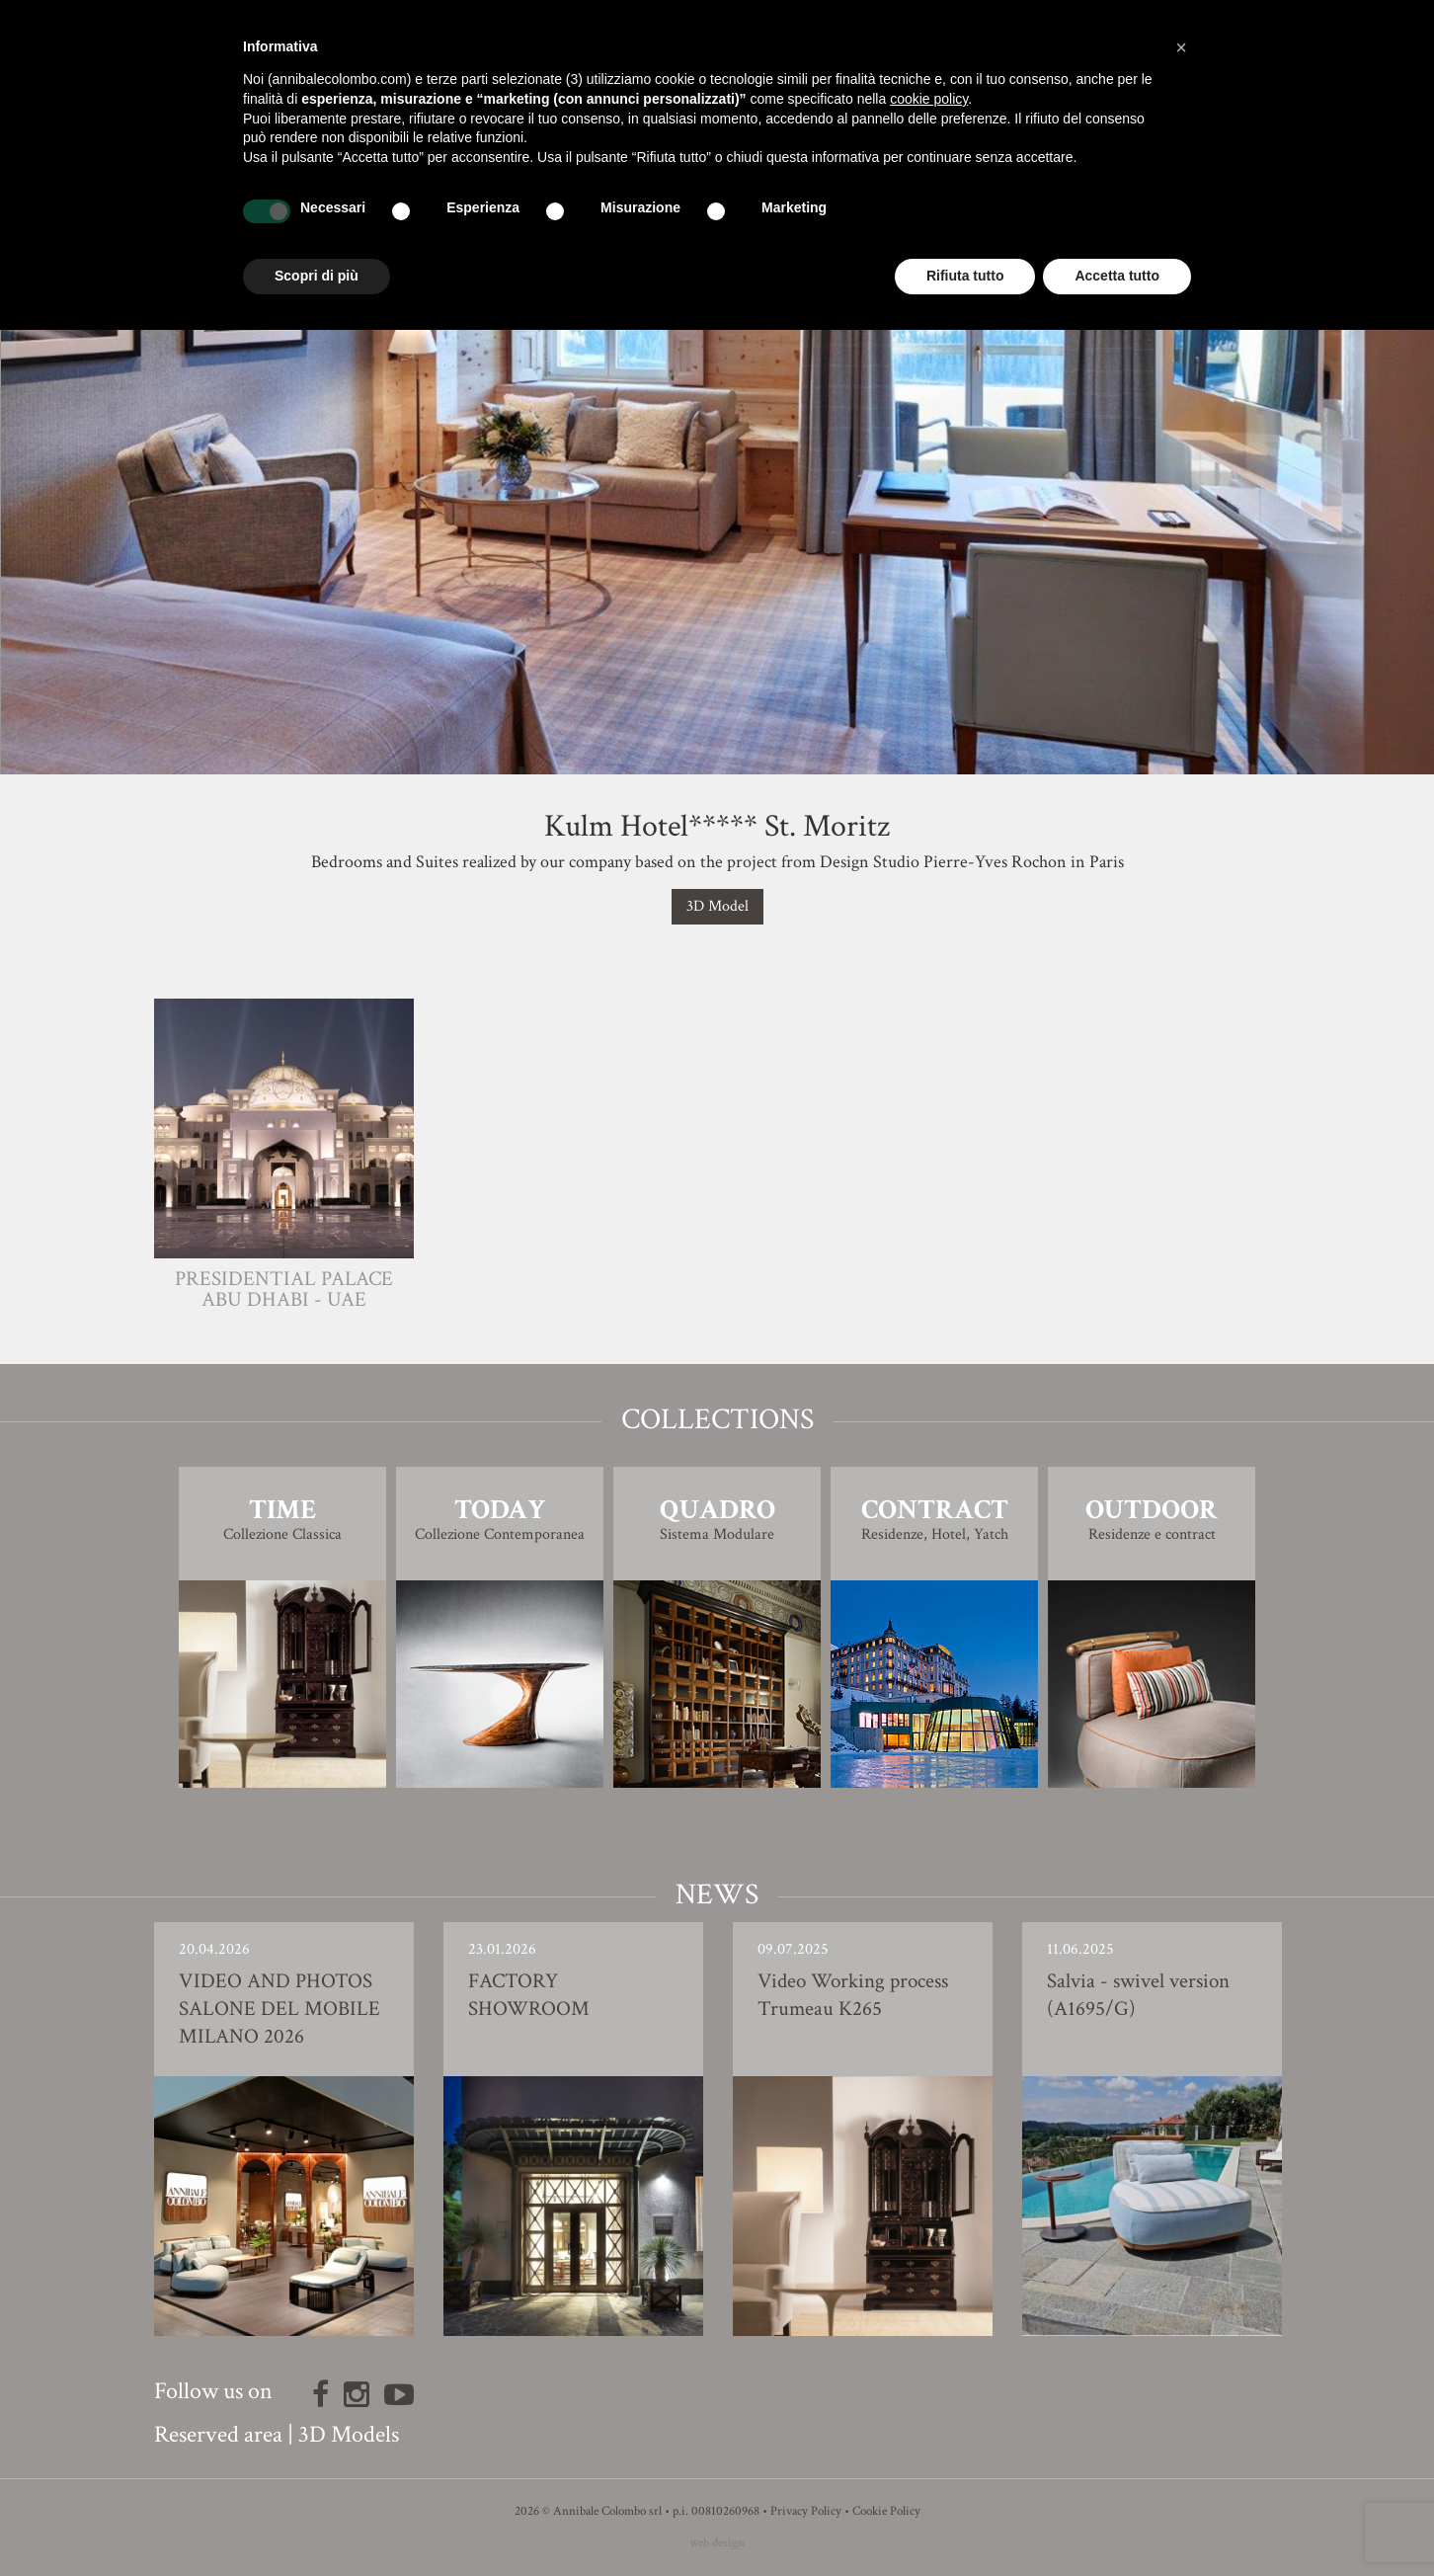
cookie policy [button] (929, 99)
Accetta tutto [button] (1117, 275)
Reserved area (218, 2434)
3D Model (717, 906)
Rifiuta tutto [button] (965, 275)
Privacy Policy (805, 2511)
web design (717, 2543)
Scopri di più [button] (316, 275)
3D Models (348, 2434)
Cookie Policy (886, 2511)
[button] (1181, 47)
